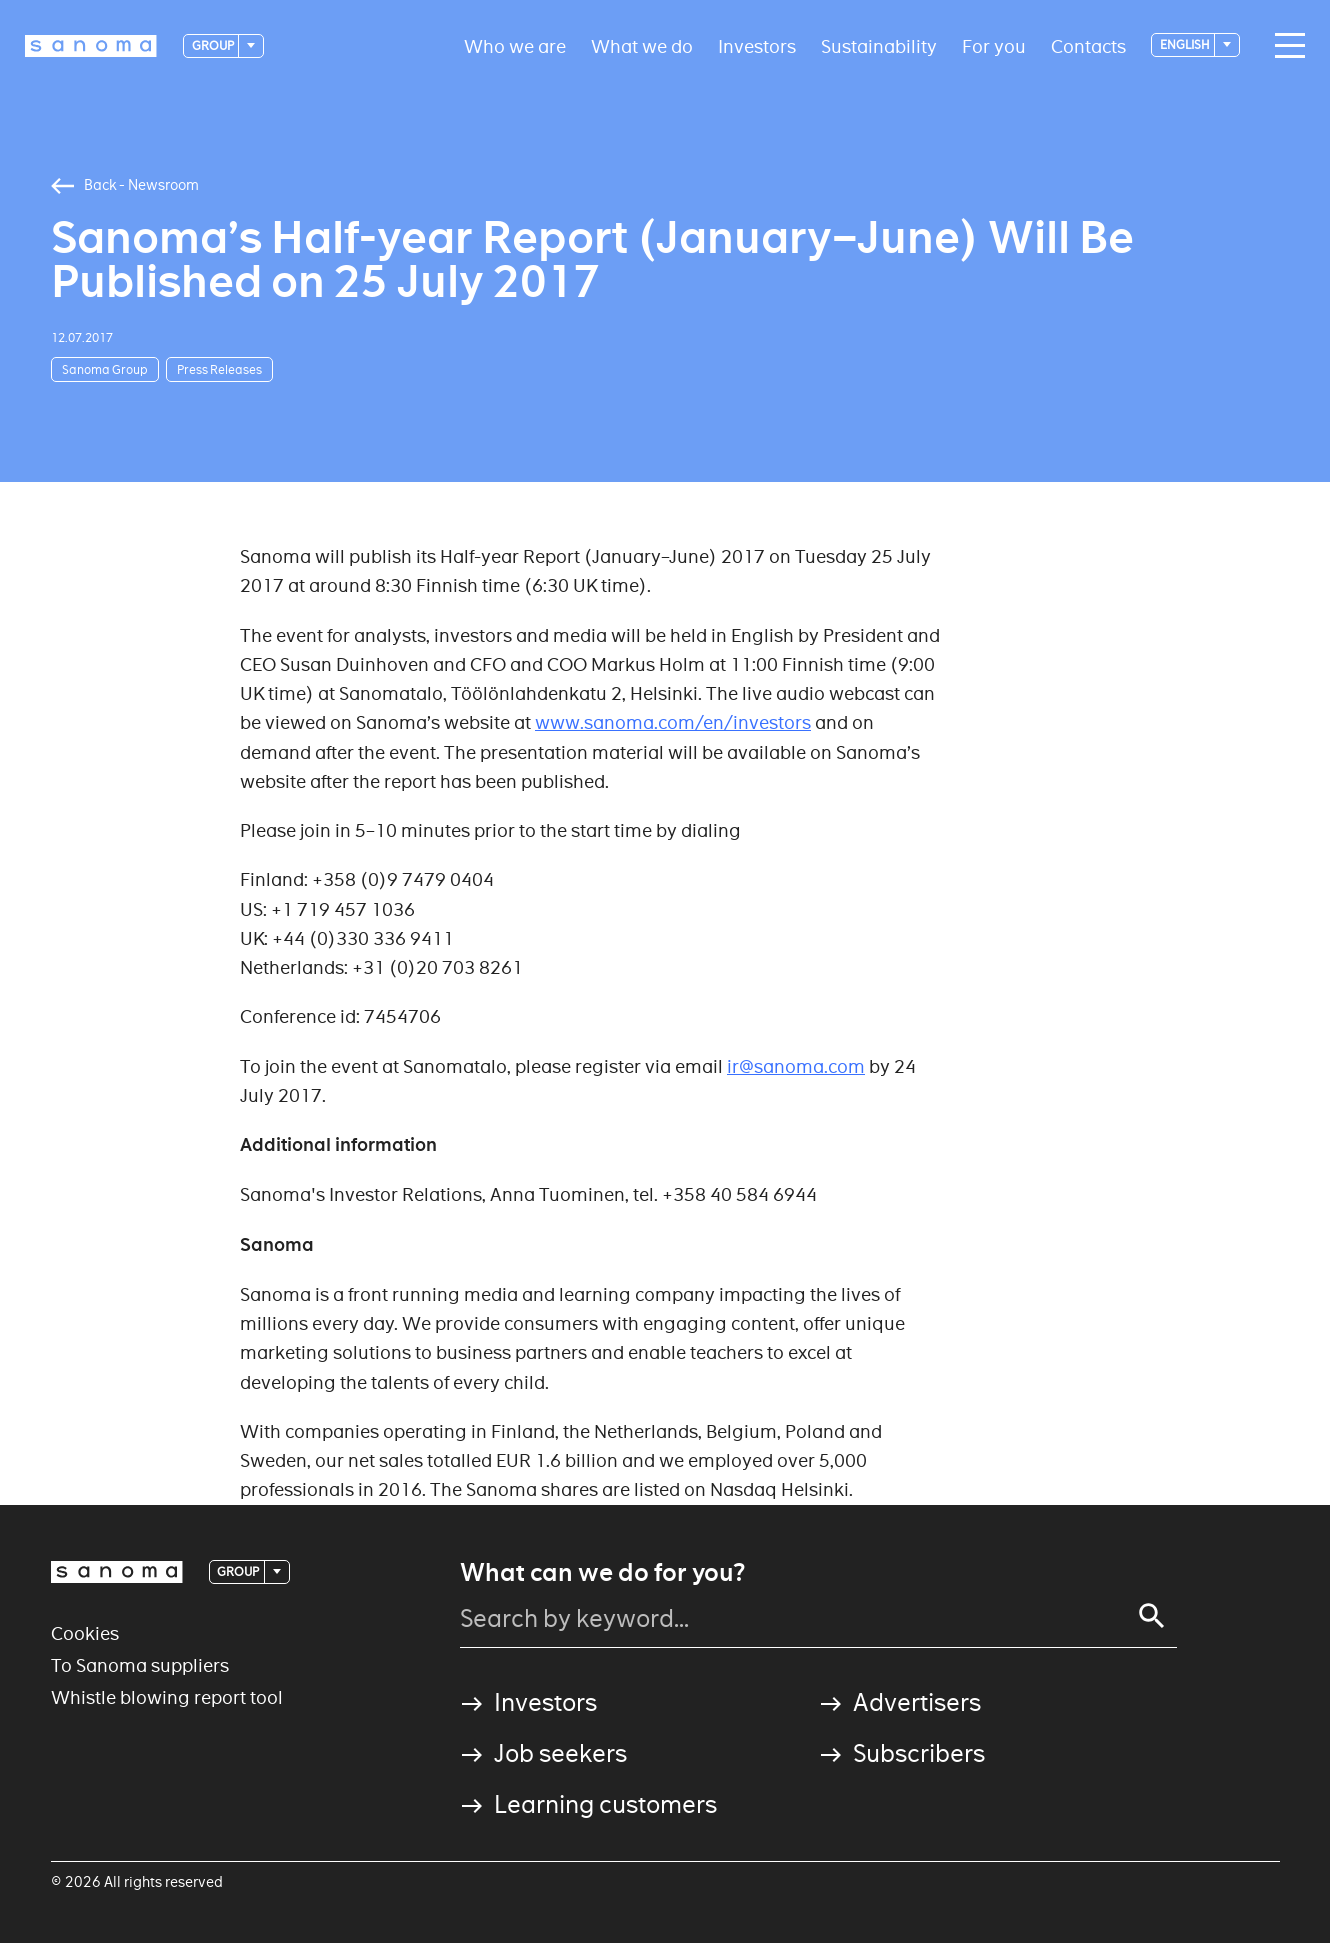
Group (214, 45)
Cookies (85, 1633)
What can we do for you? (602, 1573)
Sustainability (879, 45)
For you (994, 45)
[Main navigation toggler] (1285, 46)
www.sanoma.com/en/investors (673, 722)
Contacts (1088, 45)
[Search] (1152, 1616)
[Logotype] (91, 46)
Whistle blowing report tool (167, 1697)
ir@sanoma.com (796, 1066)
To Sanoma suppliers (140, 1665)
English (1186, 44)
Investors (757, 45)
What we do (642, 45)
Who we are (515, 45)
